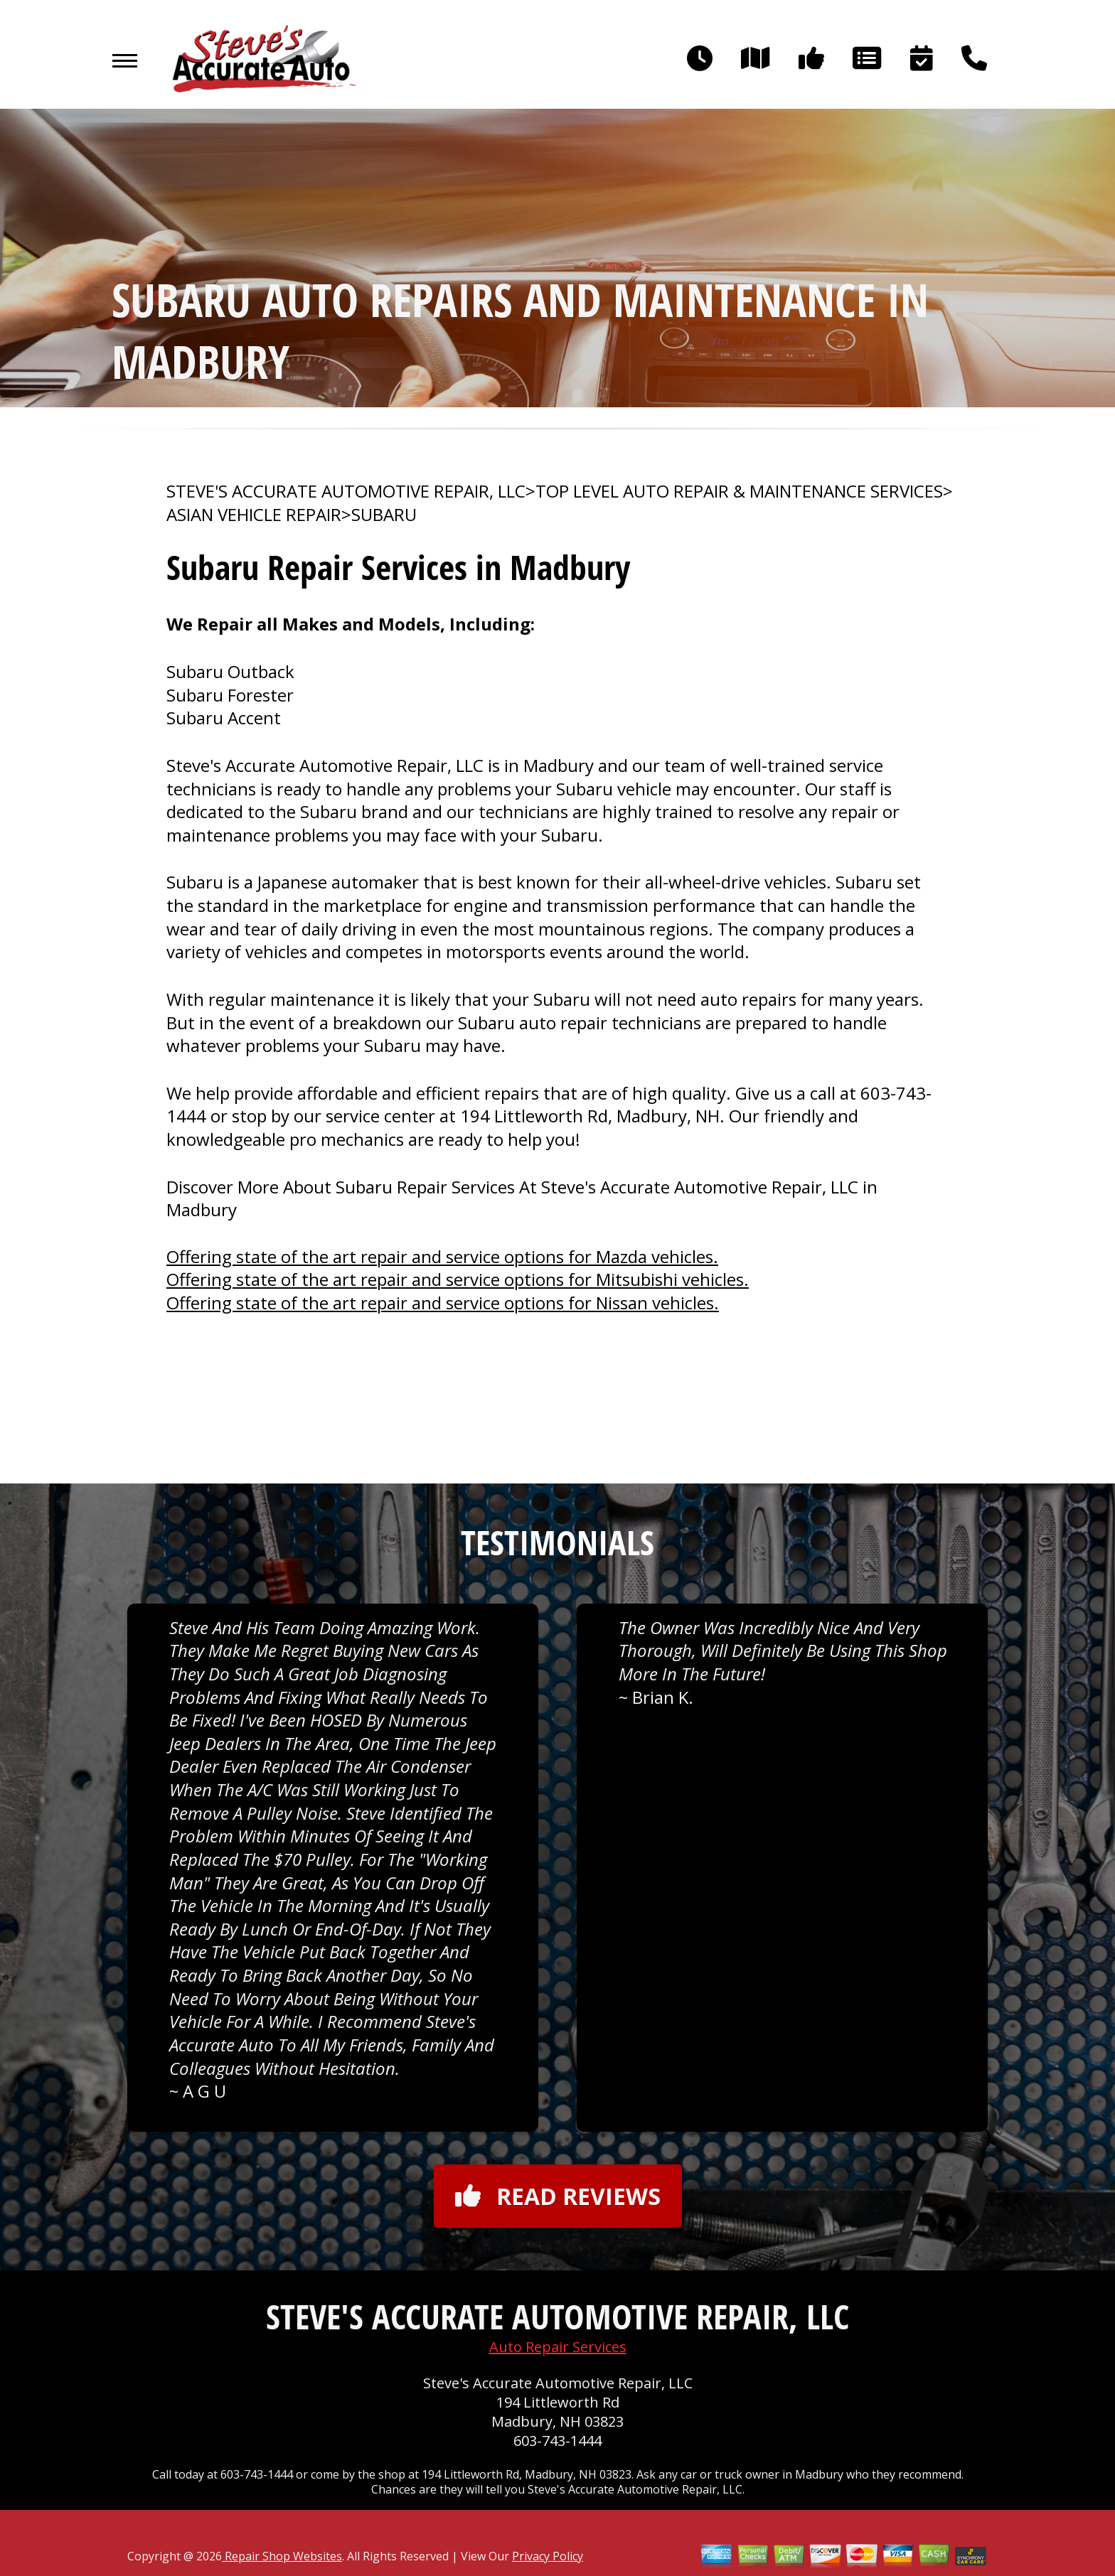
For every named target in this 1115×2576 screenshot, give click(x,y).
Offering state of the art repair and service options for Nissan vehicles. (442, 1302)
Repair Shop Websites (282, 2556)
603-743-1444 (557, 2440)
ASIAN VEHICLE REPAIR (253, 514)
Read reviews (558, 2196)
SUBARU (384, 514)
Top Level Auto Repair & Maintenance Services (739, 491)
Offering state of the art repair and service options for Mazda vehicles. (442, 1256)
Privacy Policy (547, 2556)
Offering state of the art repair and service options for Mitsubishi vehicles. (457, 1279)
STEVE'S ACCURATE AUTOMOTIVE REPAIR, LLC (346, 491)
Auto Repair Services (557, 2346)
